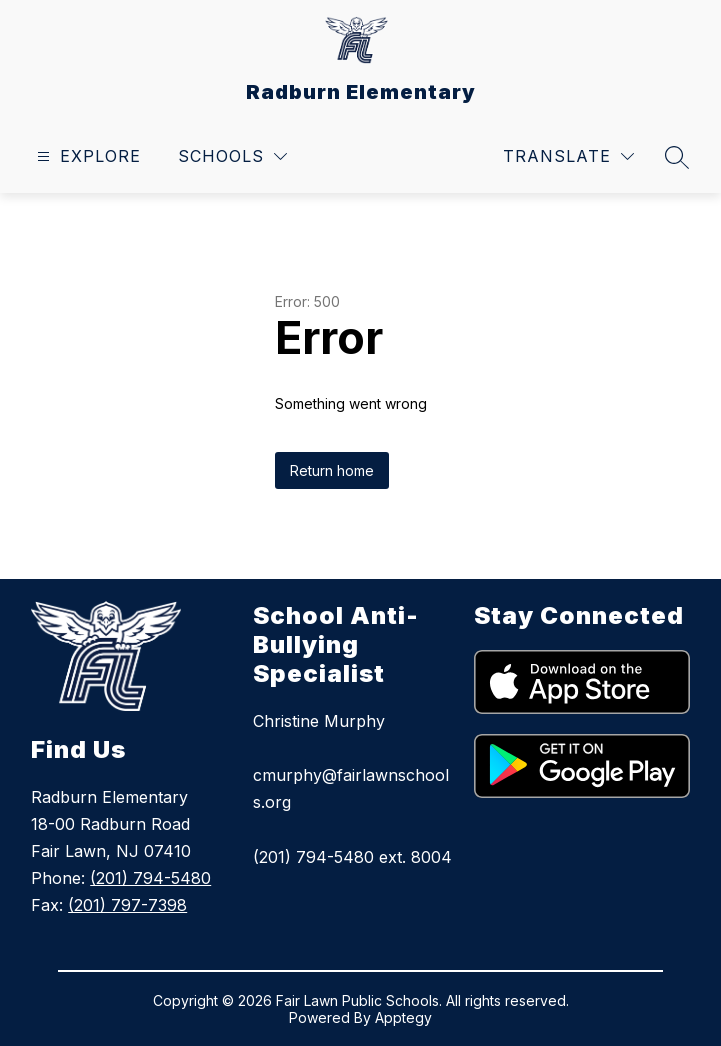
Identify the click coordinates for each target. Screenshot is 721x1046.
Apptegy (403, 1017)
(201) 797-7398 (127, 905)
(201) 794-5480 (150, 878)
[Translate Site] (568, 156)
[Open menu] (86, 156)
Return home (332, 470)
